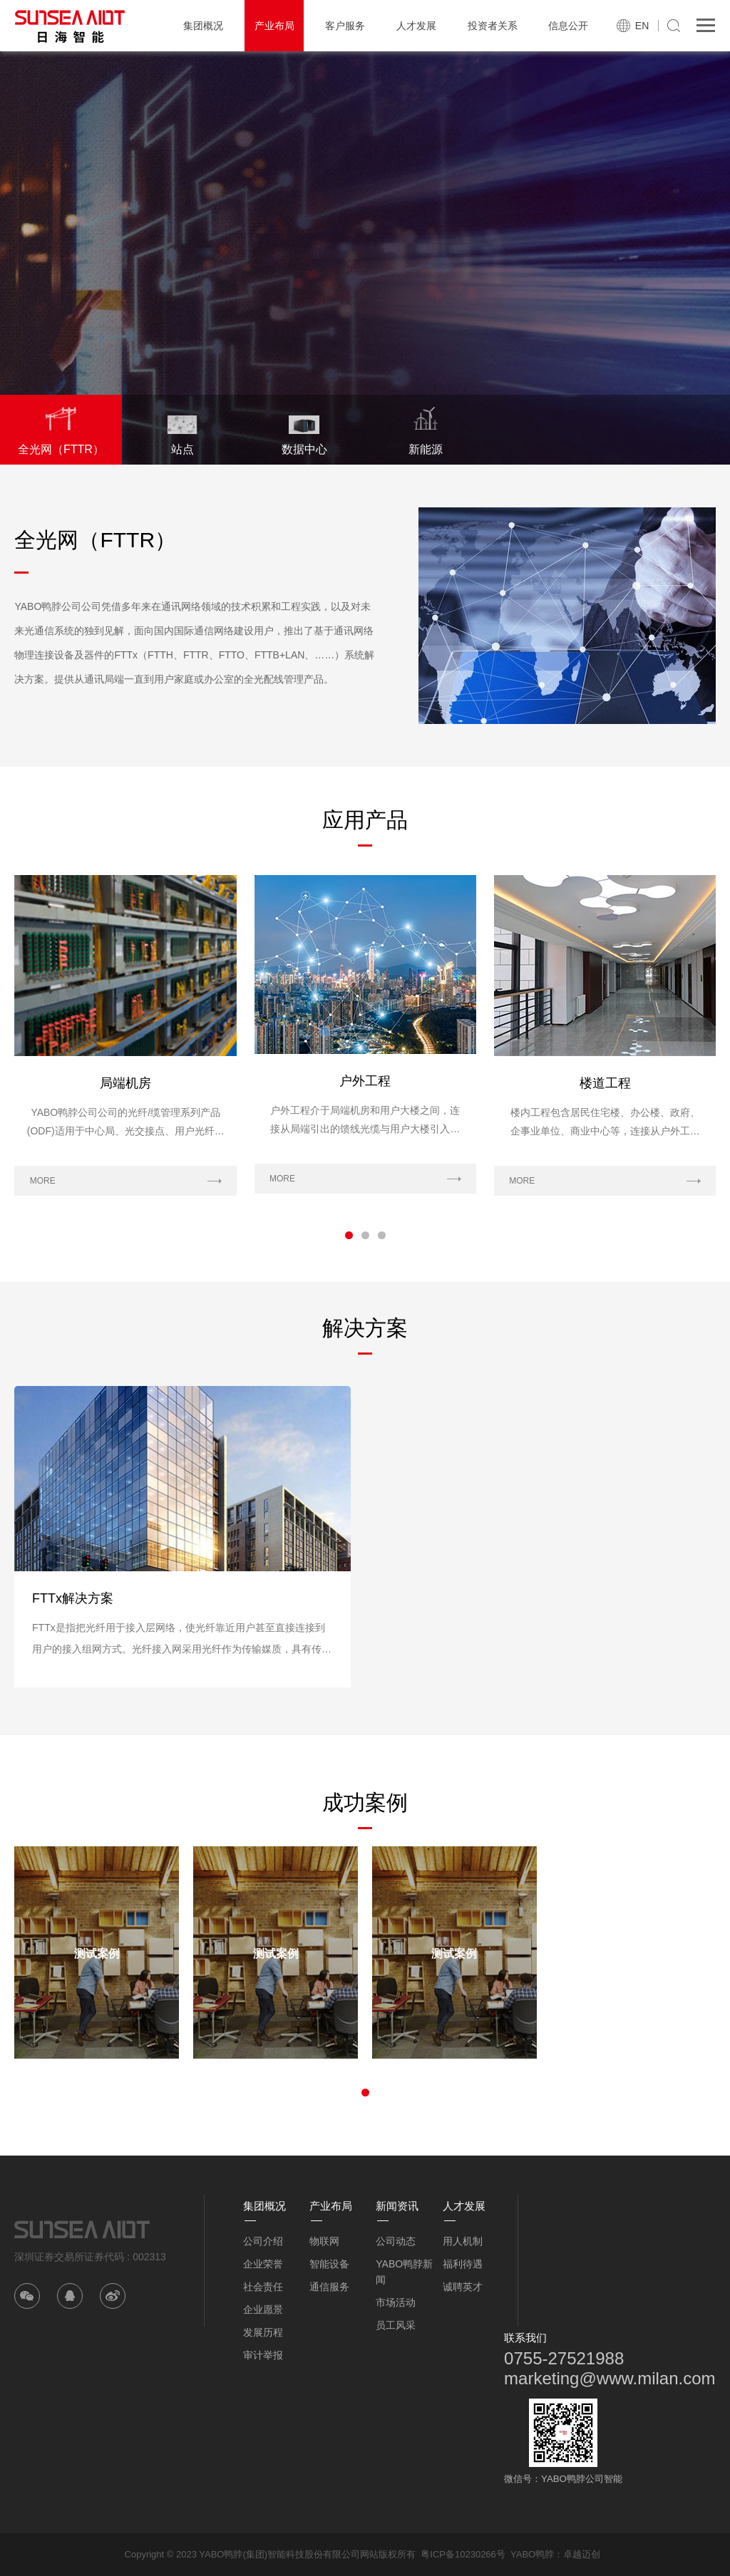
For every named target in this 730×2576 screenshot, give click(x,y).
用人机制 (463, 2241)
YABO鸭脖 (532, 2554)
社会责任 (263, 2286)
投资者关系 (493, 25)
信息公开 (568, 25)
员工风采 (396, 2325)
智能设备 (329, 2264)
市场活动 (396, 2302)
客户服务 (345, 25)
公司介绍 (263, 2241)
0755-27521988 (564, 2358)
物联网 (324, 2241)
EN (642, 25)
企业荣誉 (263, 2264)
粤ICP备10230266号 (463, 2554)
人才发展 (416, 25)
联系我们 (525, 2338)
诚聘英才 (463, 2286)
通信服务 (329, 2286)
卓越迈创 (581, 2554)
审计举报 (263, 2355)
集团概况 (203, 25)
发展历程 (263, 2332)
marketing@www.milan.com (609, 2378)
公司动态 (396, 2241)
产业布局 (274, 25)
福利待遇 (463, 2264)
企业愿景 (263, 2309)
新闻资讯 (397, 2206)
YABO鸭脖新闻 (404, 2271)
